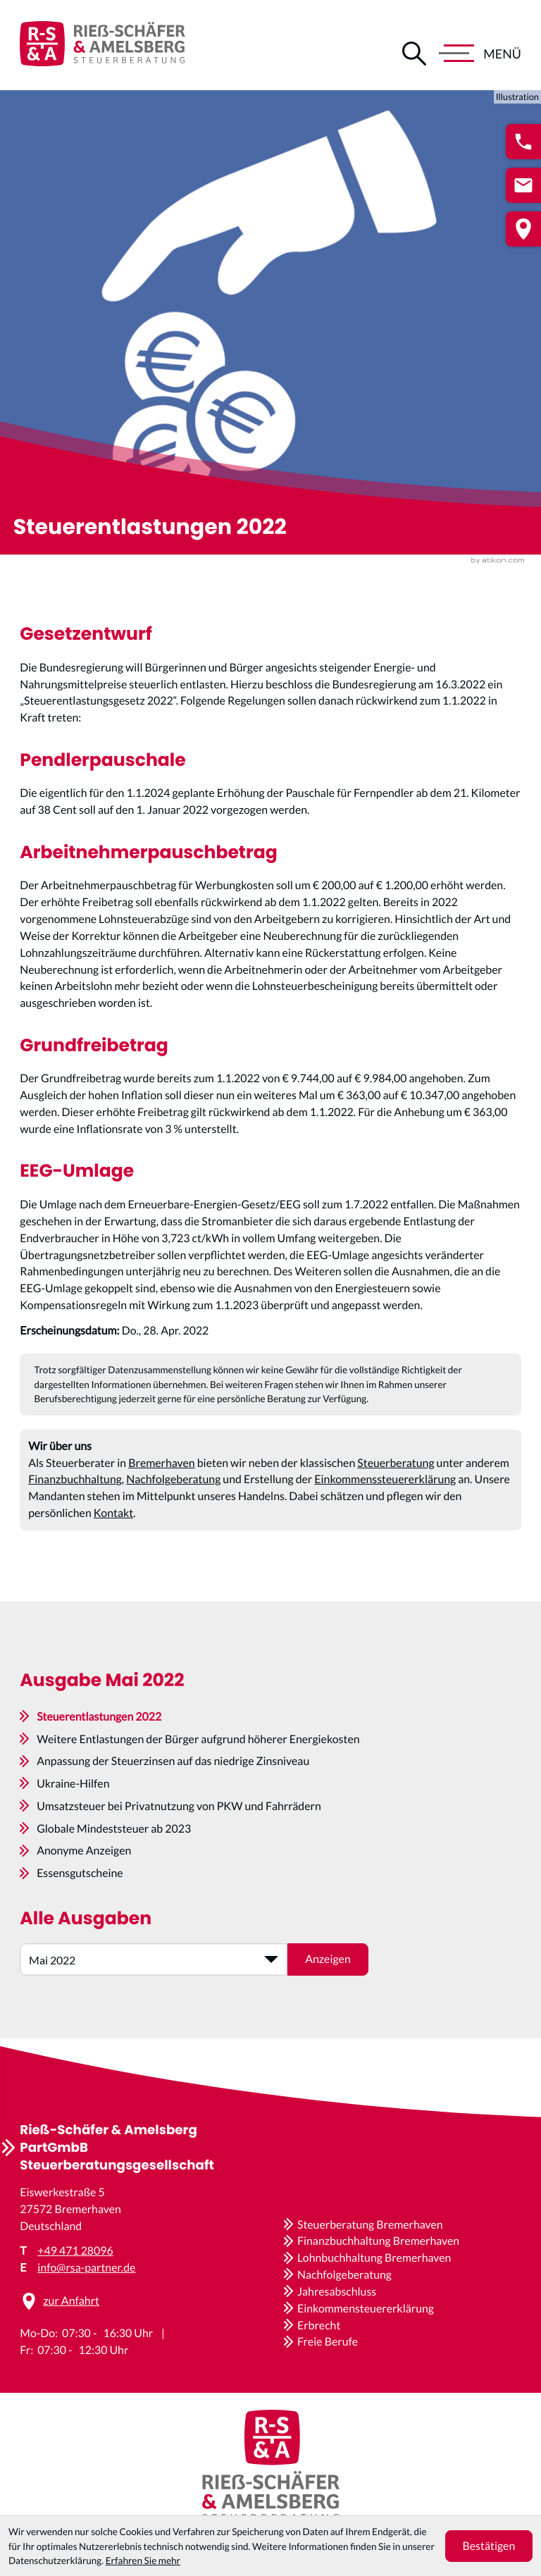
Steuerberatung (395, 1463)
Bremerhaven (161, 1463)
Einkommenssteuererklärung (385, 1479)
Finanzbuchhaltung (75, 1479)
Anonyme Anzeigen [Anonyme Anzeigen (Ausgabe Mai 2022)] (84, 1850)
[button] (523, 141)
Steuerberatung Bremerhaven (370, 2224)
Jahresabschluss (336, 2291)
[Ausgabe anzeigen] (327, 1959)
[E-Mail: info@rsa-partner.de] (523, 185)
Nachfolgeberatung (173, 1479)
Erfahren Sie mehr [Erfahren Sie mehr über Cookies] (143, 2560)
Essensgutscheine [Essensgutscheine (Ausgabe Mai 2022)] (80, 1873)
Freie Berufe (327, 2341)
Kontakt (113, 1513)
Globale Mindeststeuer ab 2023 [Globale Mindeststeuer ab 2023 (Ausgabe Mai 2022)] (114, 1828)
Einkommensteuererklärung (365, 2308)
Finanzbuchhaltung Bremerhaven (378, 2241)
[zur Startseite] (102, 45)
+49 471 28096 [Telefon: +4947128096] (75, 2251)
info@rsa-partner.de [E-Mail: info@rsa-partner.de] (86, 2267)
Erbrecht (318, 2325)
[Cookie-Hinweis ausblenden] (489, 2546)
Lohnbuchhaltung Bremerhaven (374, 2258)
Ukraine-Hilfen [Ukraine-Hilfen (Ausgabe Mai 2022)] (73, 1783)
